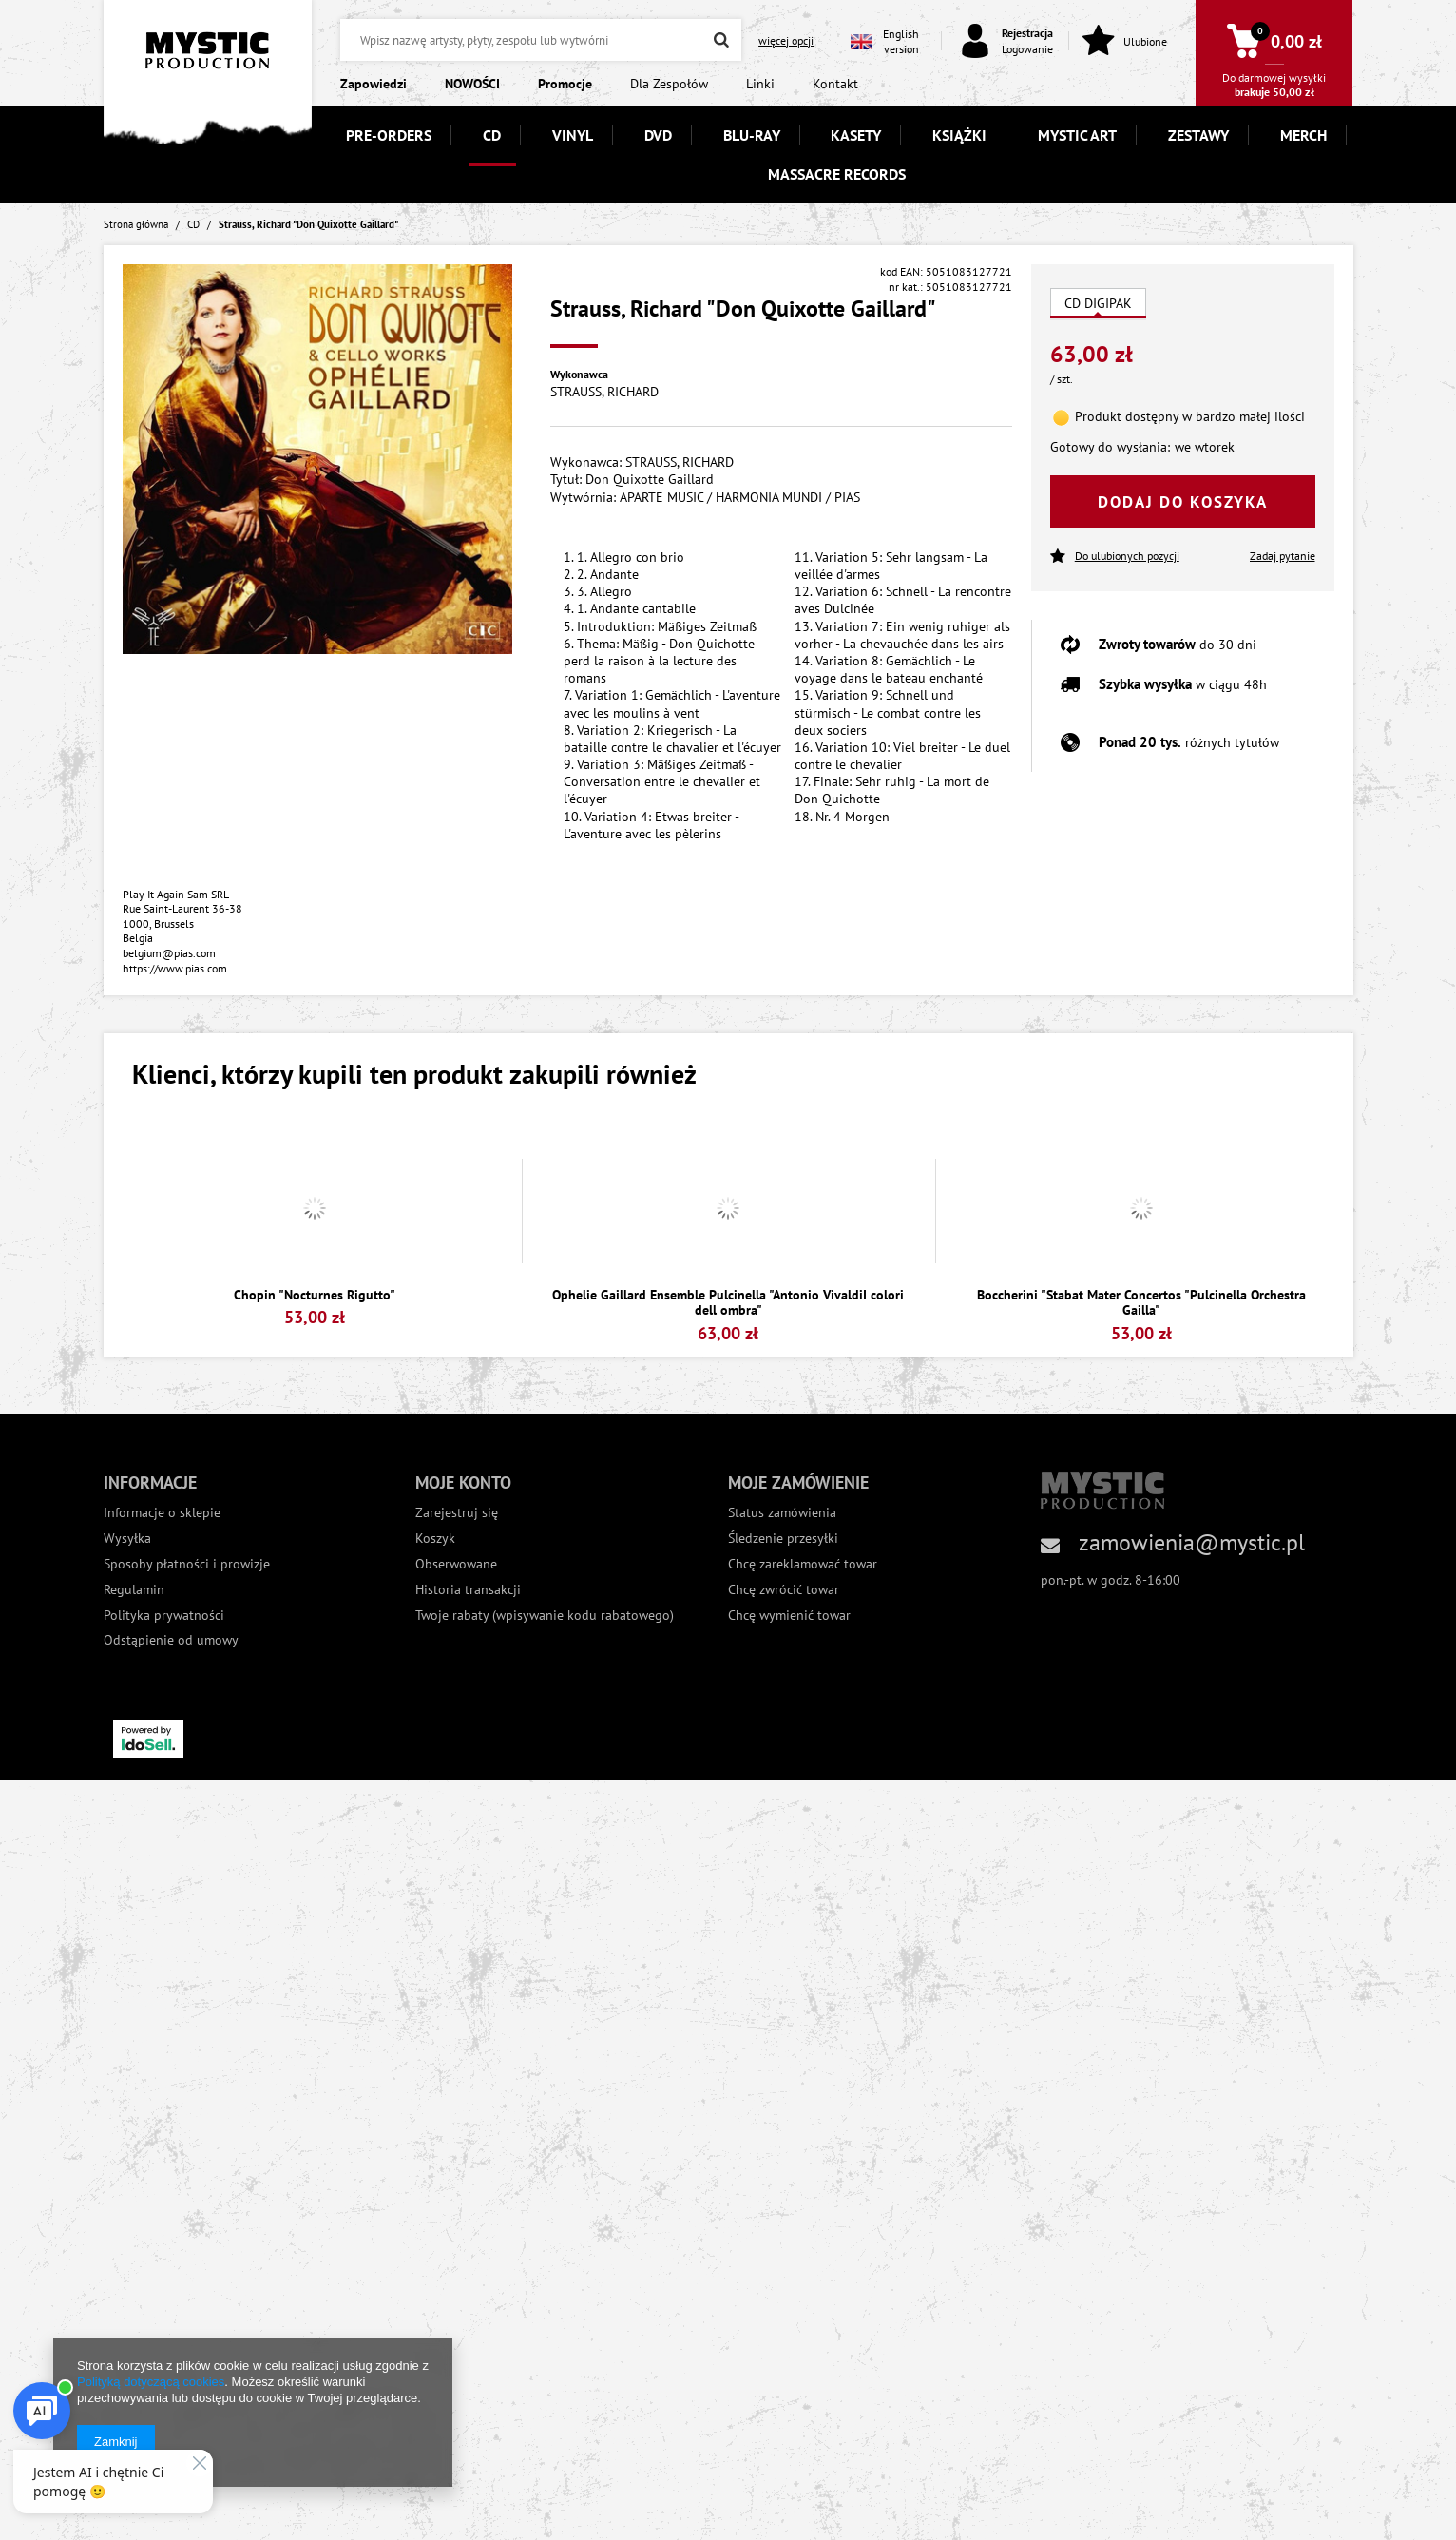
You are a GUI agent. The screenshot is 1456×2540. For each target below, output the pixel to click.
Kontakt (835, 83)
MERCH (1303, 134)
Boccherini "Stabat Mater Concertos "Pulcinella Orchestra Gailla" (1141, 1303)
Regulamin (134, 1590)
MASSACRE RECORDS (837, 173)
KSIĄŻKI (959, 134)
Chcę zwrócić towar (783, 1590)
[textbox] (540, 40)
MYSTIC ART (1077, 134)
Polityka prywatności (164, 1615)
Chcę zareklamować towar (802, 1564)
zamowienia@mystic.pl (1192, 1542)
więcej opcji (786, 40)
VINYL (572, 134)
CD (492, 134)
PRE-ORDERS (388, 134)
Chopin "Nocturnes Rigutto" (314, 1295)
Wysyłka (127, 1538)
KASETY (856, 134)
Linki (760, 83)
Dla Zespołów (669, 83)
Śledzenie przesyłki (783, 1538)
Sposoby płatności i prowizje (187, 1564)
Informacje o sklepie (162, 1513)
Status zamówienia (782, 1513)
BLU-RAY (751, 134)
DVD (658, 134)
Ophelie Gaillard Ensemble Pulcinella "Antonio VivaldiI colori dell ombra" (728, 1303)
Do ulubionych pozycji (1114, 556)
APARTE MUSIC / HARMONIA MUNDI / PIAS (740, 497)
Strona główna (136, 224)
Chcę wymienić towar (789, 1615)
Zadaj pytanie (1282, 555)
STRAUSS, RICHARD (604, 391)
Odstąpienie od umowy (171, 1640)
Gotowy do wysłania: (1110, 446)
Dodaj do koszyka (1183, 501)
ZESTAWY (1198, 134)
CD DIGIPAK (1098, 303)
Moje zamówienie (798, 1482)
